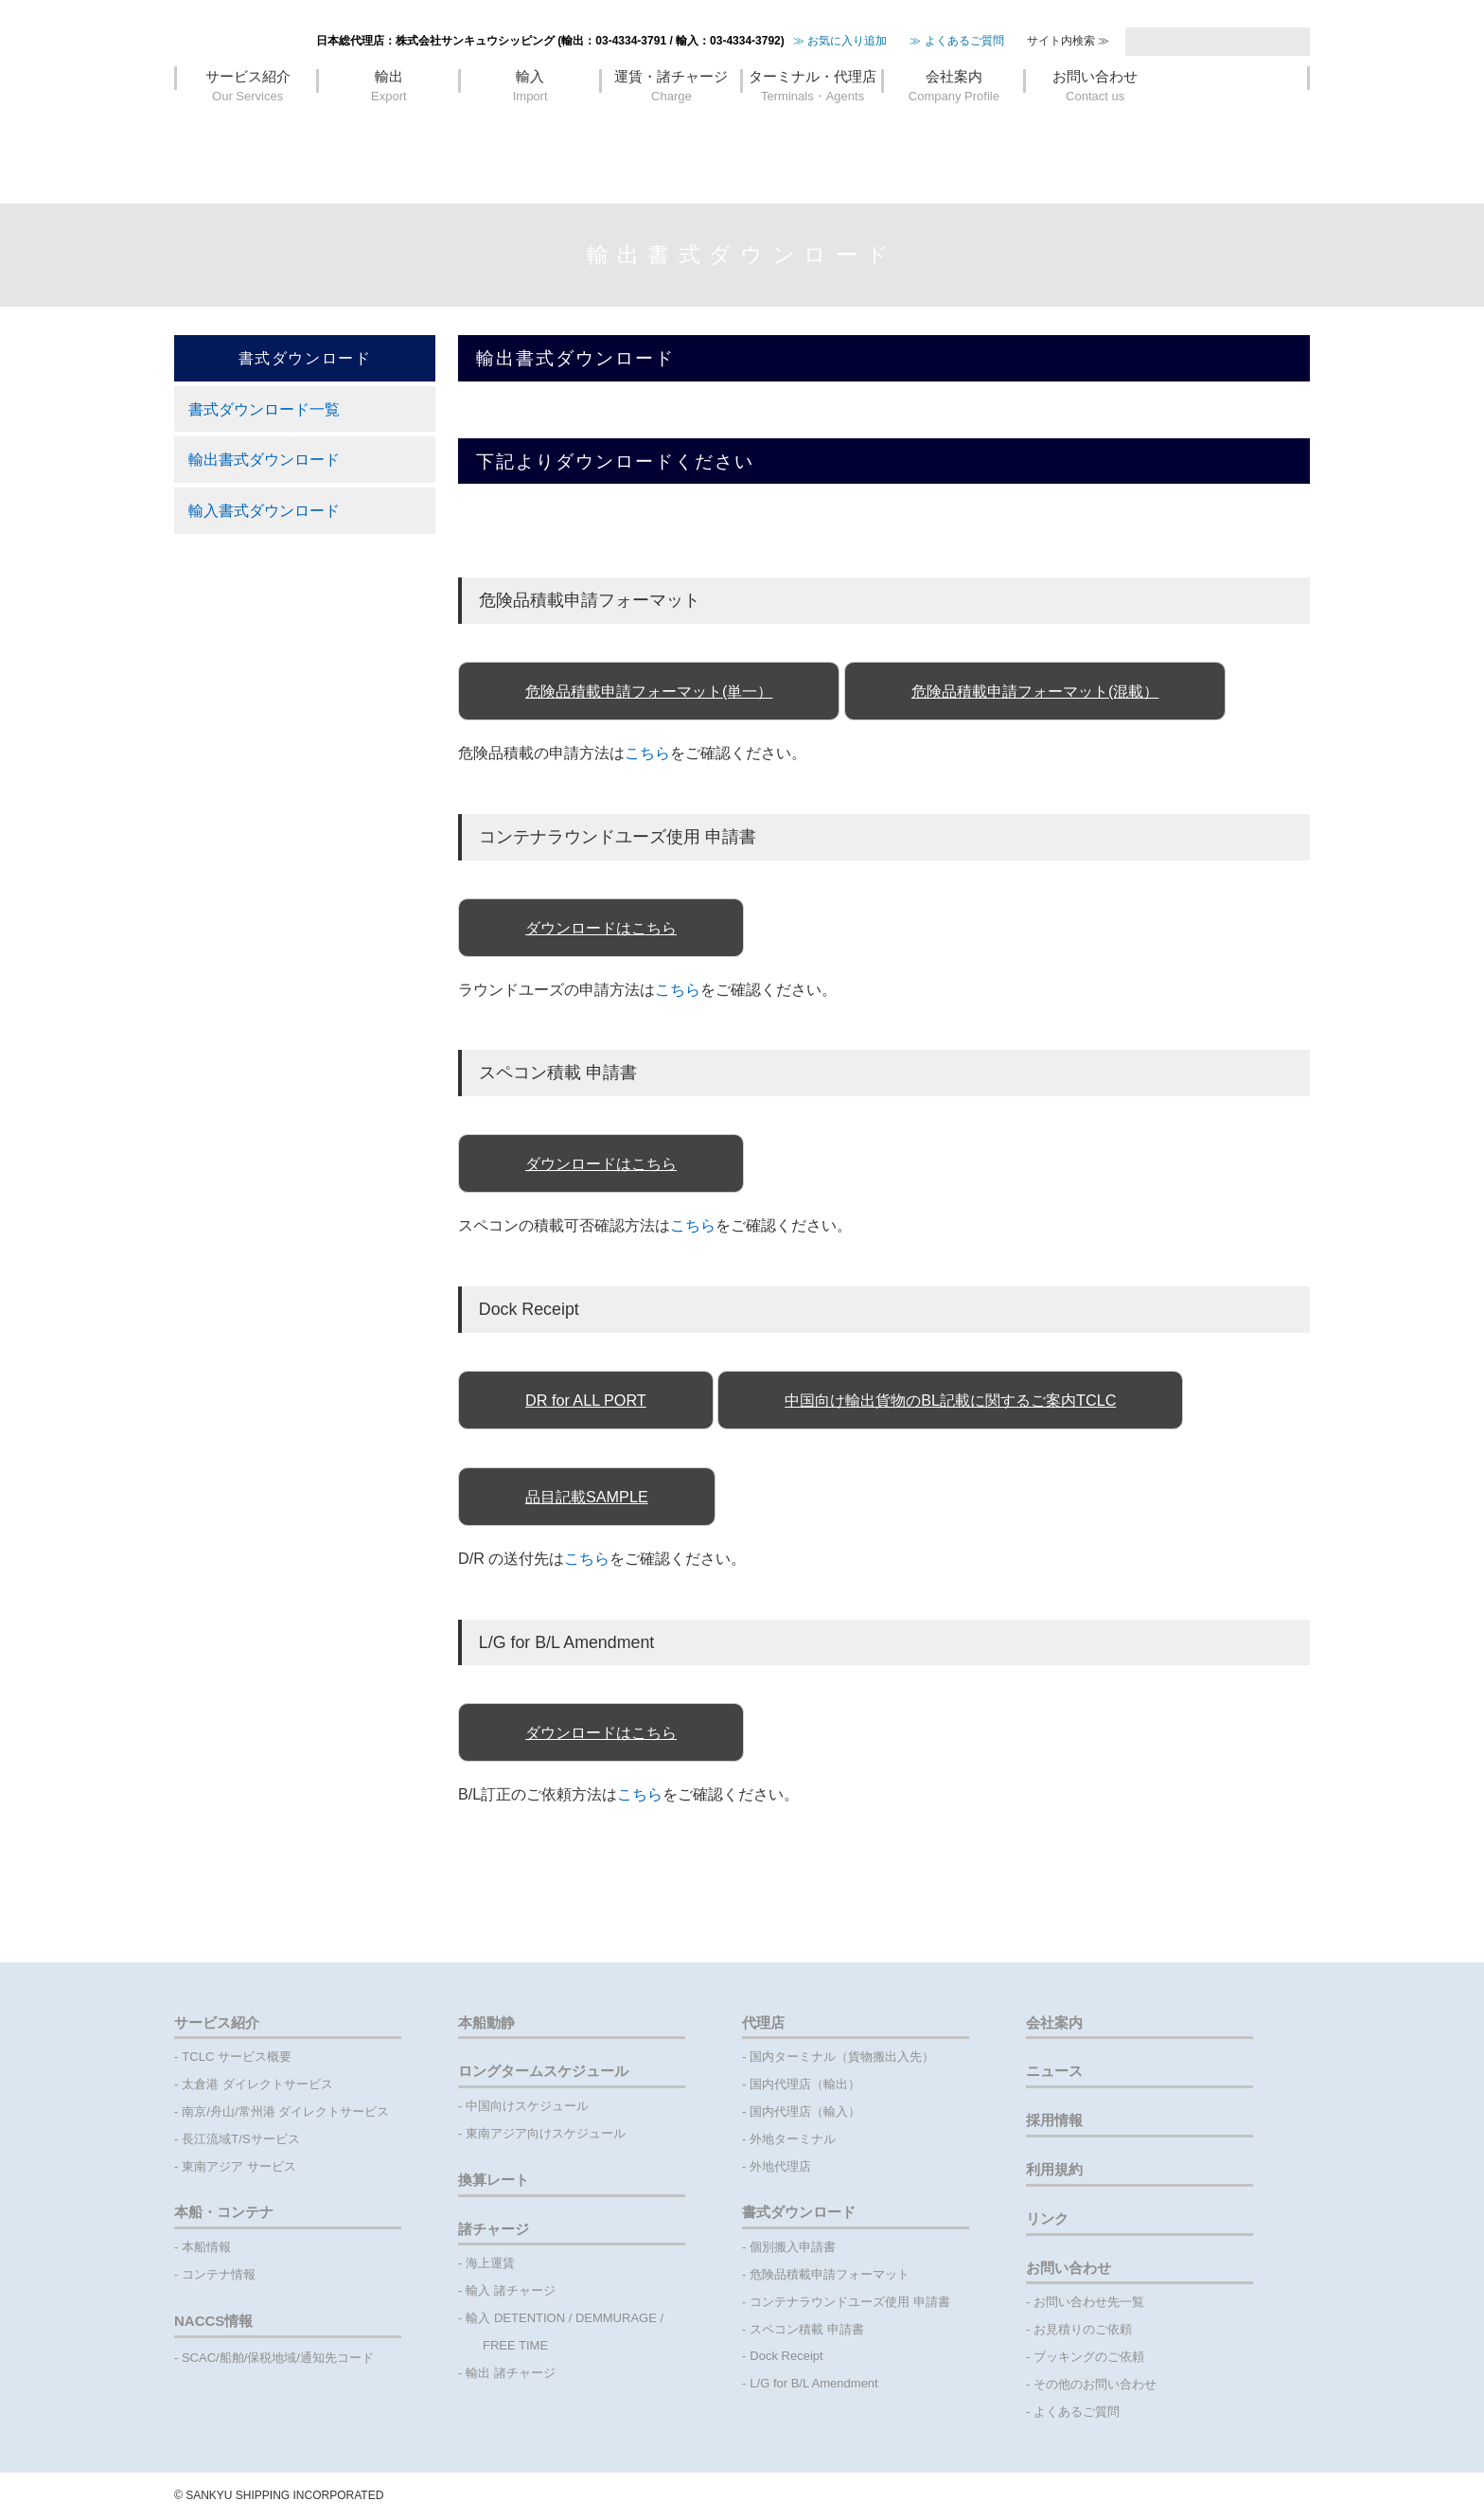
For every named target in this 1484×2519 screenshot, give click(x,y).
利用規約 (1054, 2169)
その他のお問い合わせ (1095, 2384)
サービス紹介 (247, 127)
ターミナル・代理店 (812, 127)
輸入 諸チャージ (511, 2290)
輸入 (530, 127)
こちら (647, 752)
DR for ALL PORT (585, 1400)
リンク (1047, 2218)
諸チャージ (493, 2229)
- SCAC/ (197, 2357)
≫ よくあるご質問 (956, 80)
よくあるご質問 (1077, 2411)
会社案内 (953, 127)
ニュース (1054, 2071)
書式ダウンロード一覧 (264, 408)
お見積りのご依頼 (1083, 2329)
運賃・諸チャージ (671, 127)
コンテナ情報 (219, 2274)
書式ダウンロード (799, 2212)
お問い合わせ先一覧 (1089, 2302)
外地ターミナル (793, 2139)
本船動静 (486, 2022)
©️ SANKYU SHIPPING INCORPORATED (278, 2495)
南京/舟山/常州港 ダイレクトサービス (285, 2111)
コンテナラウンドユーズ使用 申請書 (850, 2302)
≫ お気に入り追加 (840, 80)
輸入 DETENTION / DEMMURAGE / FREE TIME (567, 2331)
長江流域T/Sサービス (240, 2139)
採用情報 (1054, 2120)
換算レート (493, 2180)
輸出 (388, 127)
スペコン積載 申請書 (807, 2329)
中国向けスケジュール (527, 2106)
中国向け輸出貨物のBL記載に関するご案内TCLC (950, 1400)
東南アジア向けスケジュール (546, 2133)
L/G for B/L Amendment (813, 2383)
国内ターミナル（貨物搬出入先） (842, 2056)
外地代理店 (780, 2166)
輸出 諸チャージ (511, 2373)
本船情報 (206, 2247)
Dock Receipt (786, 2356)
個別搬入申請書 (793, 2247)
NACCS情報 (213, 2321)
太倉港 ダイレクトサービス (257, 2084)
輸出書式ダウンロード (264, 459)
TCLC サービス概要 (237, 2056)
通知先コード (337, 2357)
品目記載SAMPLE (586, 1496)
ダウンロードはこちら (601, 927)
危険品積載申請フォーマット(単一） (648, 691)
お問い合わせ (1095, 127)
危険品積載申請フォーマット (830, 2274)
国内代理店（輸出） (805, 2084)
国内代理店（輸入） (805, 2111)
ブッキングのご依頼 (1089, 2357)
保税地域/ (273, 2357)
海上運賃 (490, 2263)
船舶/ (234, 2357)
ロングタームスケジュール (543, 2071)
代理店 (763, 2022)
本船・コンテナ (224, 2212)
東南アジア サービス (239, 2166)
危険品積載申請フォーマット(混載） (1034, 691)
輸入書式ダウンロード (264, 510)
